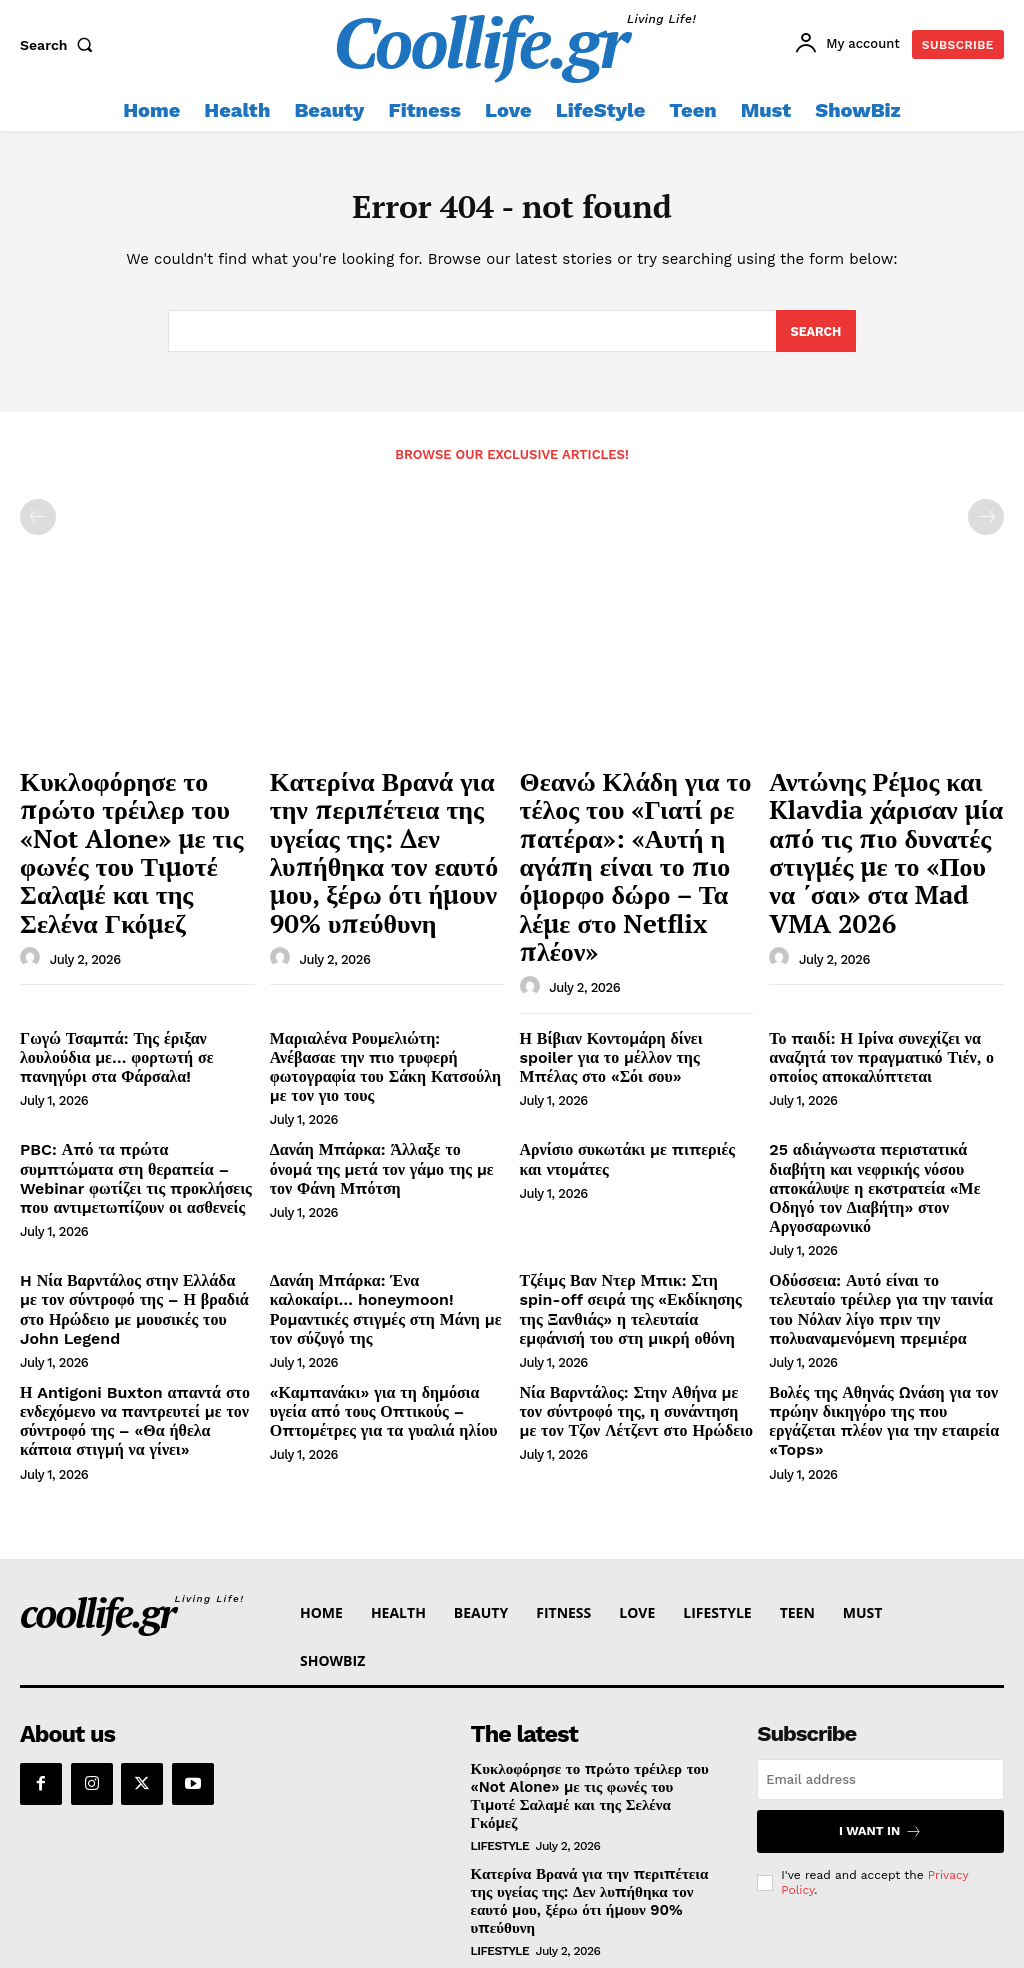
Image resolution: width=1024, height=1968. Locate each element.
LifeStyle (500, 1660)
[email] (880, 1615)
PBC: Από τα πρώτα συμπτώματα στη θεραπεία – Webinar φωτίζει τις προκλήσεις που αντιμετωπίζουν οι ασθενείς (134, 1057)
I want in (880, 1666)
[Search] (815, 336)
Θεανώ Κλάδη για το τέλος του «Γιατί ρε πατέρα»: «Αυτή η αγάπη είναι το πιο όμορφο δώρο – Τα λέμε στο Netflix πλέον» (635, 822)
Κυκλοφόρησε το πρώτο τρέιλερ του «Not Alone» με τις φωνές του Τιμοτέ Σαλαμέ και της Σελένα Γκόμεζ (125, 822)
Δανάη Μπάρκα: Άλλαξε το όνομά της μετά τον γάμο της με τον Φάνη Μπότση (386, 1049)
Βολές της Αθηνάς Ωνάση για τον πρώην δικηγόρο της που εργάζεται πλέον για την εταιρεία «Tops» (878, 1253)
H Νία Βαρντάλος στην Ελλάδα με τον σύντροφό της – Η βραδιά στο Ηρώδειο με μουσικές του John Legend (136, 1159)
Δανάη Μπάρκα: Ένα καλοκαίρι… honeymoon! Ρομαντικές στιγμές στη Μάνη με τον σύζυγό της (386, 1151)
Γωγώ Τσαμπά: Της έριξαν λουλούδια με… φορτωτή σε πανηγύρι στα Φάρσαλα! (135, 964)
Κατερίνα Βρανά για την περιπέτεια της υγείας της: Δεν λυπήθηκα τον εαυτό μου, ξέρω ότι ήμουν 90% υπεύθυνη (380, 822)
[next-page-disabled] (986, 522)
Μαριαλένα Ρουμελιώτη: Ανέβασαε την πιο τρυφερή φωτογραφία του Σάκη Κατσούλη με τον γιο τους (376, 964)
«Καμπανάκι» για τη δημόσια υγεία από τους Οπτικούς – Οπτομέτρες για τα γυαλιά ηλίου (380, 1253)
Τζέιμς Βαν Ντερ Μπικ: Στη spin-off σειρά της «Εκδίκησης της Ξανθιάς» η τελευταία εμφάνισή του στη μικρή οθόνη (637, 1159)
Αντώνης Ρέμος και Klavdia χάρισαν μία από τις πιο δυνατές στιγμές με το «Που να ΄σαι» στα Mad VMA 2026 (884, 822)
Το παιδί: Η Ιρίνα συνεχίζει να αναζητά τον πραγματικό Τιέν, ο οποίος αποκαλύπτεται (867, 964)
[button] (61, 45)
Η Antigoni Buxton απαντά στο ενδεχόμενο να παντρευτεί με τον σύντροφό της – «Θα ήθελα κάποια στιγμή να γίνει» (128, 1261)
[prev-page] (38, 522)
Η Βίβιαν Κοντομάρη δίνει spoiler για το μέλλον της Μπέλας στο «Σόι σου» (637, 955)
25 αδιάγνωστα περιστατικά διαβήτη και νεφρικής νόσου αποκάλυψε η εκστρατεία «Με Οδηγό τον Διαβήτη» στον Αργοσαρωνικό (883, 1057)
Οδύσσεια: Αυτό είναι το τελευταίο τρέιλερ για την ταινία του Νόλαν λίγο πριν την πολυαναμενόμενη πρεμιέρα (884, 1151)
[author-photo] (33, 897)
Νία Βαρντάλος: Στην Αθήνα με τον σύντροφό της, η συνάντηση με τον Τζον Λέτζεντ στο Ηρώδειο (628, 1253)
